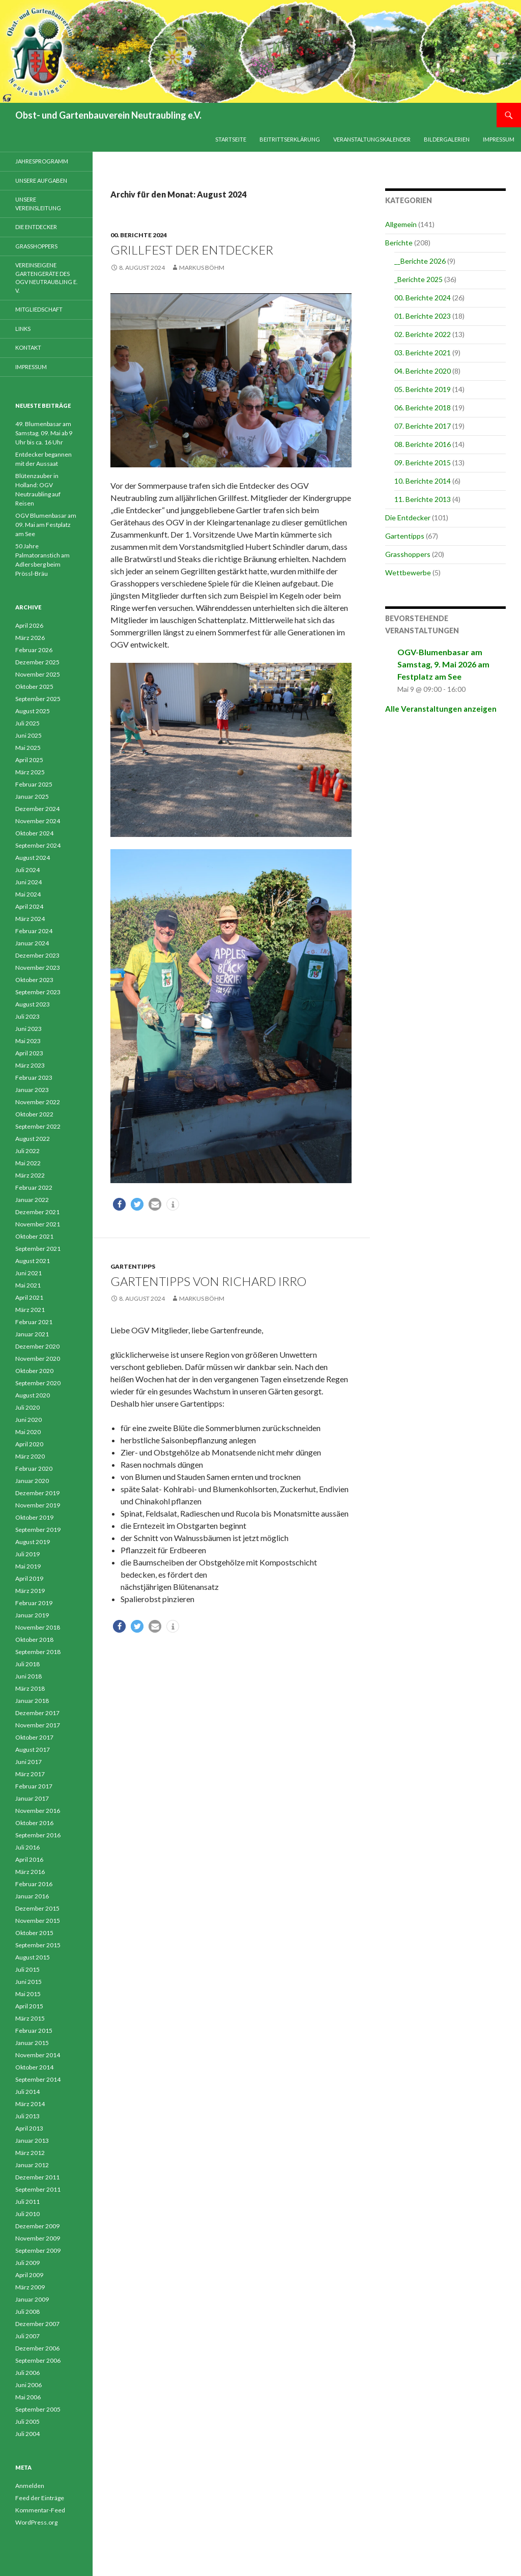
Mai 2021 (28, 1285)
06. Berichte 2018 (422, 407)
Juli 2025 (27, 723)
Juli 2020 (27, 1407)
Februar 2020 (33, 1468)
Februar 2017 (33, 1786)
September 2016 (38, 1835)
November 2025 (37, 674)
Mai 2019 (28, 1566)
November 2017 (37, 1725)
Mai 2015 (28, 1994)
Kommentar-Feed (40, 2510)
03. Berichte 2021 (422, 352)
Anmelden (29, 2485)
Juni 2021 (28, 1273)
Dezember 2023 (37, 955)
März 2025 (30, 772)
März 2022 (30, 1175)
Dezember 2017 (37, 1713)
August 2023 (32, 1004)
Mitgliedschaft (39, 309)
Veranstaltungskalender (372, 139)
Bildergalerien (447, 139)
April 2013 (29, 2128)
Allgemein (401, 224)
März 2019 (30, 1590)
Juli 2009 (27, 2262)
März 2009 (30, 2287)
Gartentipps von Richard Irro (208, 1281)
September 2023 (38, 992)
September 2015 (38, 1945)
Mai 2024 (28, 894)
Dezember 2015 (37, 1908)
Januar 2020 (32, 1481)
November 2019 (37, 1505)
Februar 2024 (33, 931)
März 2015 (30, 2018)
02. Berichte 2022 (422, 334)
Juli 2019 (27, 1554)
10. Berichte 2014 (422, 481)
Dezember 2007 (37, 2324)
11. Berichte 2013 (422, 499)
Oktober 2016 (34, 1823)
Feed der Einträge (39, 2498)
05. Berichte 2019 (422, 389)
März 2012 (30, 2153)
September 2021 (38, 1248)
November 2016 (37, 1810)
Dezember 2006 (37, 2348)
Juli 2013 (27, 2116)
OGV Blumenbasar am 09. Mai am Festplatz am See (45, 525)
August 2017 (32, 1749)
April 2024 (29, 906)
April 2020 (29, 1444)
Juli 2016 (27, 1847)
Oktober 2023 (34, 980)
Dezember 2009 (37, 2226)
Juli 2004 (27, 2434)
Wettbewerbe (408, 572)
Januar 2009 (32, 2299)
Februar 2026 (33, 650)
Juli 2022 (27, 1151)
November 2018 (37, 1627)
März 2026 (30, 637)
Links (23, 328)
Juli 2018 (27, 1664)
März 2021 (30, 1309)
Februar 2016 (33, 1884)
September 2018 (38, 1652)
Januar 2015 (32, 2043)
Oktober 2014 (34, 2067)
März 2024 (30, 918)
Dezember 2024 (37, 809)
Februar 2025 (33, 784)
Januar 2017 (32, 1798)
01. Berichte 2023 (422, 316)
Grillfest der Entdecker (191, 249)
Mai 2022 (28, 1163)
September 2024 (38, 845)
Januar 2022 (32, 1199)
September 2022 (38, 1126)
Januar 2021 (32, 1334)
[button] (119, 1204)
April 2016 (29, 1859)
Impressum (498, 139)
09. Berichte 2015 (422, 462)
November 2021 (37, 1224)
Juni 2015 (28, 1981)
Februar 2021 (33, 1322)
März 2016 (30, 1871)
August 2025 (32, 711)
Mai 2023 (28, 1041)
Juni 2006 (28, 2385)
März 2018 (30, 1688)
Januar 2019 (32, 1615)
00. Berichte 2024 (138, 235)
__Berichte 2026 (420, 261)
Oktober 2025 (34, 686)
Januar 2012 (32, 2165)
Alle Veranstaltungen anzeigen (441, 708)
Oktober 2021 (34, 1236)
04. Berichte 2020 (422, 371)
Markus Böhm (201, 267)
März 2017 (30, 1774)
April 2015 (29, 2006)
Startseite (230, 139)
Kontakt (28, 347)
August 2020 (32, 1395)
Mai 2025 (28, 747)
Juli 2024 (27, 870)
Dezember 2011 (37, 2177)
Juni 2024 (28, 882)
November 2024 (37, 821)
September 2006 (38, 2360)
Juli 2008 (27, 2311)
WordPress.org (36, 2522)
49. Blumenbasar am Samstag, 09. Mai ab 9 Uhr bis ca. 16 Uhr (43, 433)
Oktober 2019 (34, 1517)
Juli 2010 (27, 2214)
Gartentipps (132, 1266)
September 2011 (38, 2189)
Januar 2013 (32, 2140)
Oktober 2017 (34, 1737)
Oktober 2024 (34, 833)
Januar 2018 (32, 1700)
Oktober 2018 (34, 1639)
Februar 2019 (33, 1603)
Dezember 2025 (37, 662)
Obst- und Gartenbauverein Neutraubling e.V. (108, 115)
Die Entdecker (407, 517)
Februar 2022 (33, 1187)
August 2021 (32, 1261)
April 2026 (29, 625)
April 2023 (29, 1053)
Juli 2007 (27, 2336)
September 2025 (38, 699)
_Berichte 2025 (418, 279)
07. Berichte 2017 (422, 426)
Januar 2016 (32, 1896)
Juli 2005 (27, 2421)
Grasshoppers (407, 554)
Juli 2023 (27, 1016)
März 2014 (30, 2104)
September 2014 (38, 2079)
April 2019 (29, 1578)
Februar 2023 (33, 1077)
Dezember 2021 (37, 1212)
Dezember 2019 (37, 1493)
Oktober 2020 (34, 1371)
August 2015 (32, 1957)
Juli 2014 (27, 2091)
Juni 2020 (28, 1419)
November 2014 (37, 2055)
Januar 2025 (32, 796)
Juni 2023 (28, 1028)
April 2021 (29, 1297)
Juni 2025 (28, 735)
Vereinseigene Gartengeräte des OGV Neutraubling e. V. (46, 278)
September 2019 (38, 1529)
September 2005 (38, 2409)
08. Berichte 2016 (422, 444)
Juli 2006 (27, 2372)
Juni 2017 (28, 1762)
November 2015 (37, 1920)
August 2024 (32, 857)
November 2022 (37, 1102)
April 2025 (29, 760)
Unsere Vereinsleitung (38, 203)
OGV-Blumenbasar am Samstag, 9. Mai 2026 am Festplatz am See (443, 664)
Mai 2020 (28, 1432)
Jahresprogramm (41, 161)
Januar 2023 (32, 1090)
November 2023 (37, 967)
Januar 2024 (32, 943)
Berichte (399, 242)
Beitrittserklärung (289, 139)
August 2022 (32, 1138)
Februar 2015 (33, 2030)
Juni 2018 (28, 1676)
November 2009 (37, 2238)
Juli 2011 (27, 2201)
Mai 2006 (28, 2397)
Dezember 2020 (37, 1346)
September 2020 (38, 1383)
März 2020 (30, 1456)
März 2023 (30, 1065)
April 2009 (29, 2275)
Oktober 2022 (34, 1114)
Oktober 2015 (34, 1933)
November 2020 (37, 1358)
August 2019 (32, 1542)
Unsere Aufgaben (41, 180)
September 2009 (38, 2250)
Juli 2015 (27, 1969)
